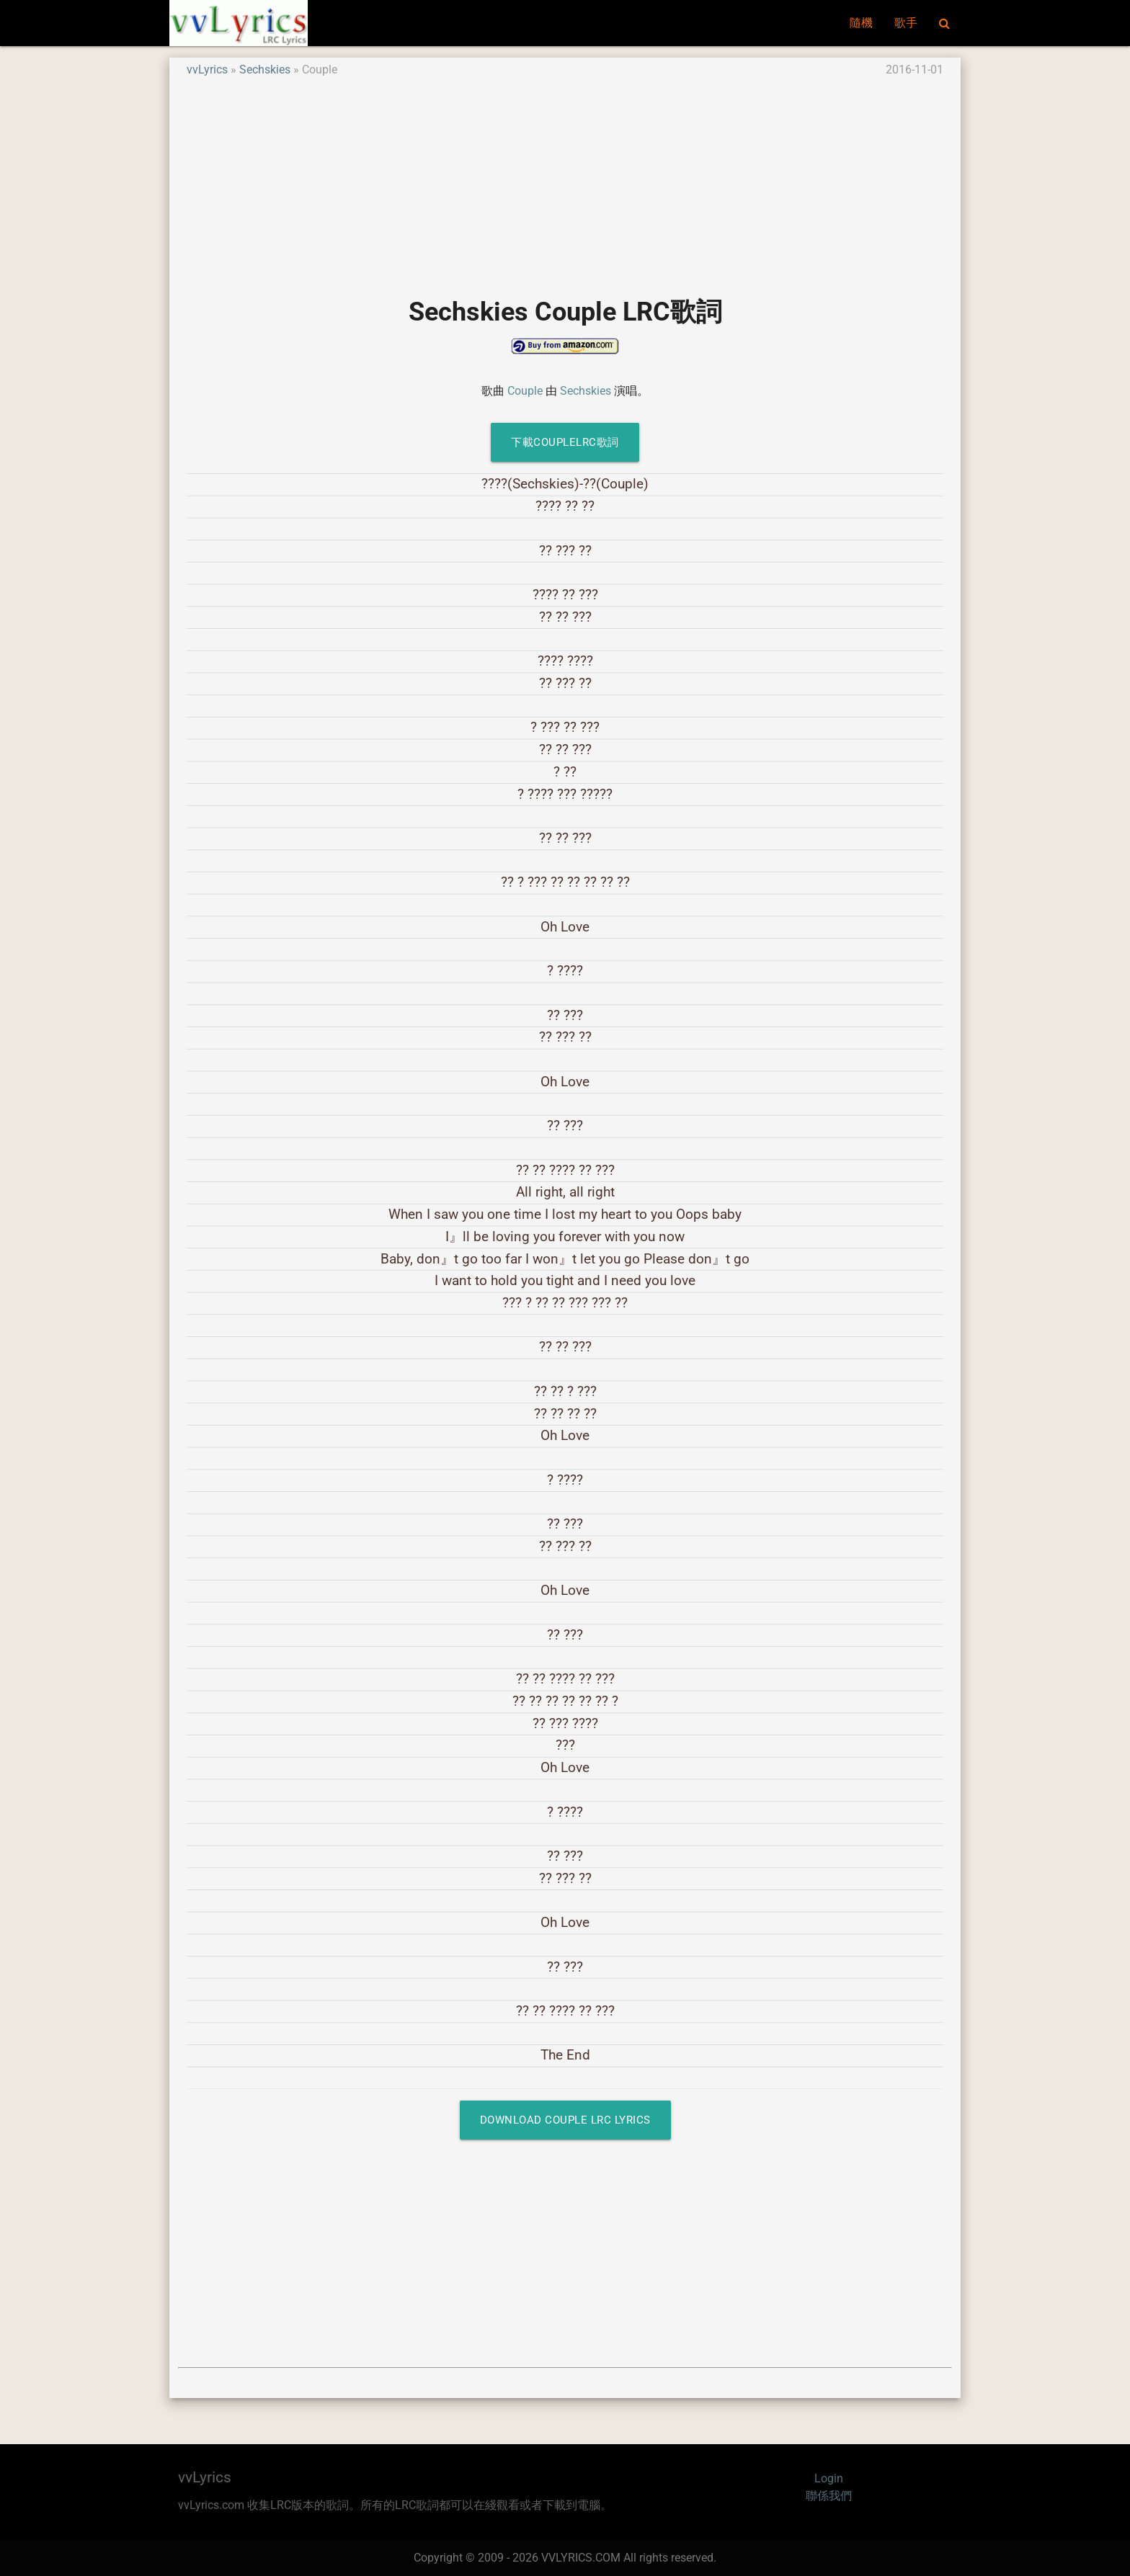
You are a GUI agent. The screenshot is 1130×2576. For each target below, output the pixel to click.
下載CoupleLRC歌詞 (565, 442)
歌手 (905, 23)
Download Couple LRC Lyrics (565, 2120)
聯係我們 (829, 2496)
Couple (525, 391)
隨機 (861, 23)
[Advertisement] (565, 179)
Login (828, 2478)
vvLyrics (207, 69)
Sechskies (264, 69)
